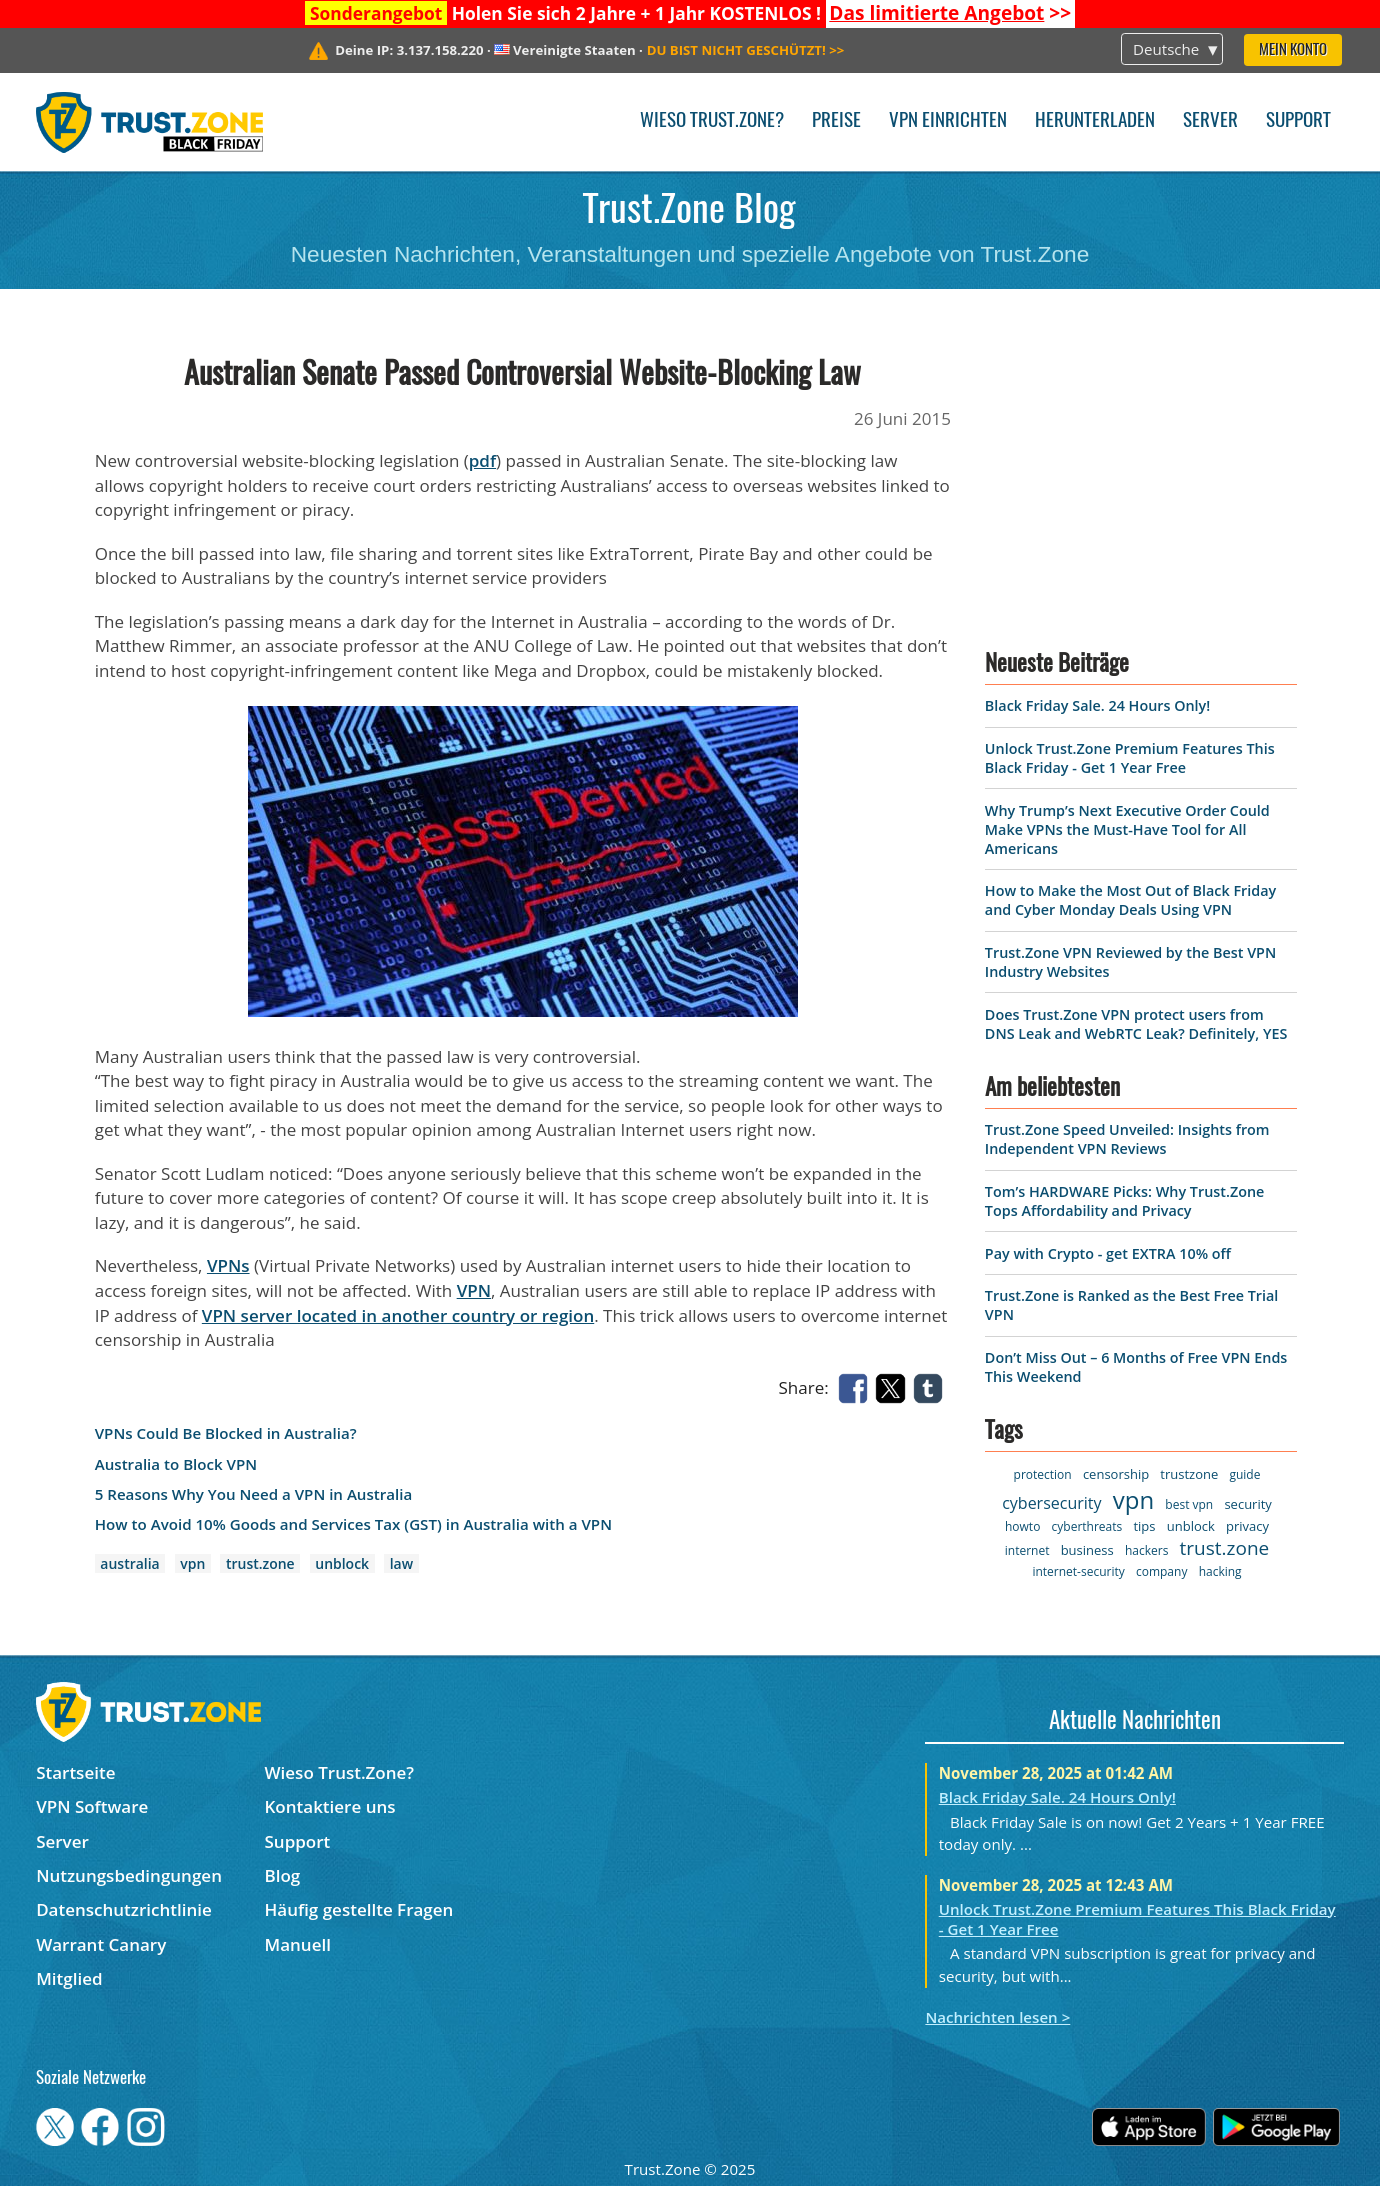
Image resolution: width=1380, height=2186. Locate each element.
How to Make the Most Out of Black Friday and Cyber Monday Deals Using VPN (1130, 900)
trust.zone (260, 1563)
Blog (283, 1875)
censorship (1116, 1474)
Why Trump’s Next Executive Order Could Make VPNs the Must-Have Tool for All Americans (1127, 829)
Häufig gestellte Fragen (359, 1909)
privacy (1247, 1526)
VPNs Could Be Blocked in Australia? (226, 1433)
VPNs (228, 1265)
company (1161, 1571)
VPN (474, 1290)
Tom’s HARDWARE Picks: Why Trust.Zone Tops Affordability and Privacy (1124, 1201)
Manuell (298, 1944)
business (1087, 1550)
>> (950, 13)
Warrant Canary (101, 1944)
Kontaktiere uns (330, 1806)
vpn (192, 1563)
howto (1022, 1526)
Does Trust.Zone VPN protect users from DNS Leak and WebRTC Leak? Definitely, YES (1136, 1024)
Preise (836, 121)
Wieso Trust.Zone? (712, 121)
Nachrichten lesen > (997, 2017)
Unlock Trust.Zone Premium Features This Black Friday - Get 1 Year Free (1130, 758)
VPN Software (92, 1806)
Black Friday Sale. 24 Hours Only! (1097, 705)
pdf (482, 460)
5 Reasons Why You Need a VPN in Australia (254, 1494)
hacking (1220, 1571)
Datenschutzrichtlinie (124, 1909)
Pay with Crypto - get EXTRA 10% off (1108, 1253)
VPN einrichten (948, 121)
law (401, 1563)
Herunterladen (1095, 121)
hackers (1146, 1550)
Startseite (75, 1772)
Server (1210, 121)
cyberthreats (1087, 1526)
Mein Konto (1293, 50)
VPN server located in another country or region (398, 1315)
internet (1027, 1550)
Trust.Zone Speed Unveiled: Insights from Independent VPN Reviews (1127, 1139)
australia (129, 1563)
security (1247, 1504)
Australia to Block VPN (176, 1464)
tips (1144, 1526)
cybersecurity (1051, 1503)
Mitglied (69, 1978)
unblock (342, 1563)
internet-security (1078, 1571)
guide (1244, 1474)
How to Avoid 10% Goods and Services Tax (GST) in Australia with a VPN (353, 1524)
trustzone (1189, 1474)
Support (1298, 121)
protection (1043, 1474)
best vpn (1189, 1504)
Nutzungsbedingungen (129, 1875)
